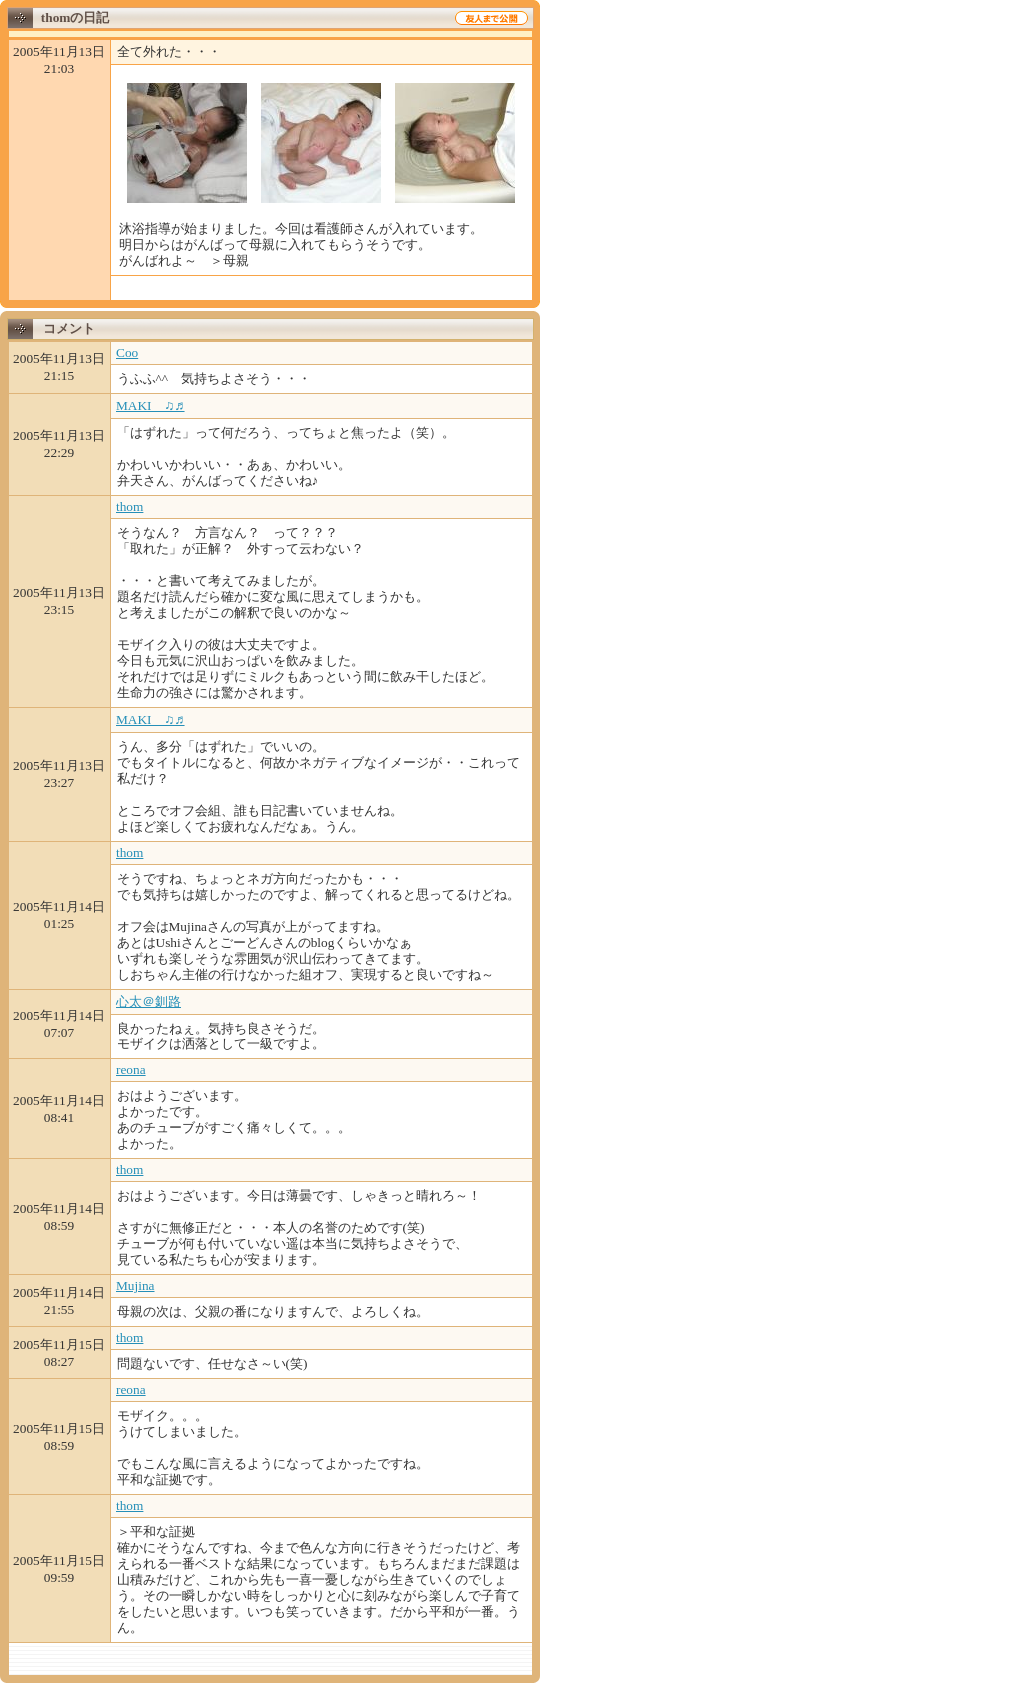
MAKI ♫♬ (150, 405)
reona (131, 1069)
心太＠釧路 (148, 1001)
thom (129, 506)
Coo (127, 352)
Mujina (135, 1285)
